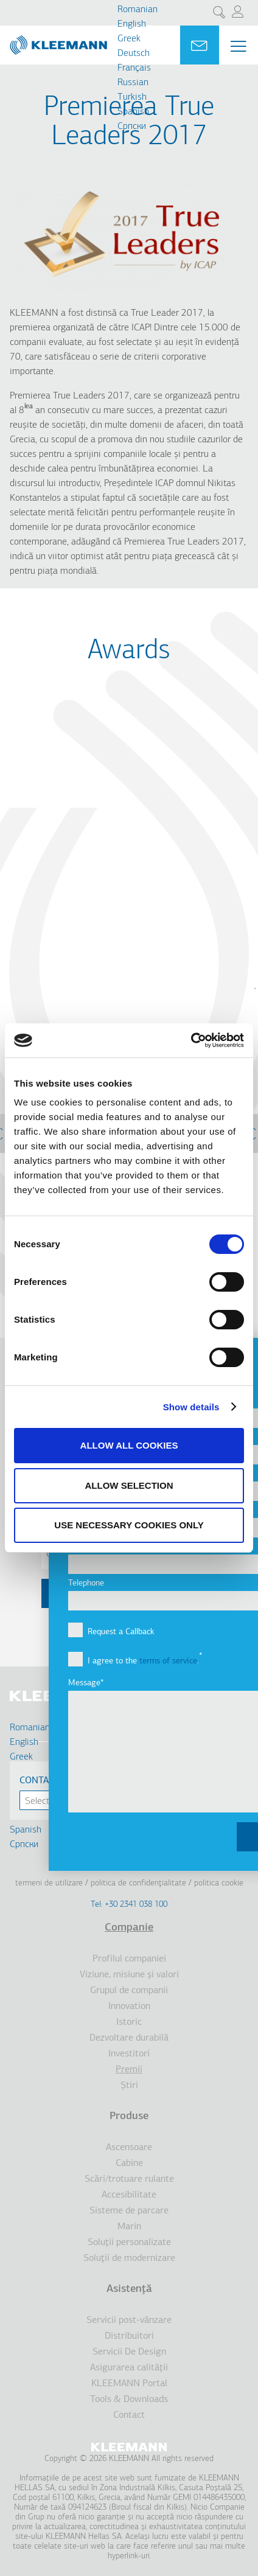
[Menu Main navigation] (238, 46)
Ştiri (129, 2085)
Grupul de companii (129, 1991)
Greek (129, 39)
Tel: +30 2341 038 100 (129, 1904)
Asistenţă (129, 2289)
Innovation (129, 2006)
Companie (129, 1928)
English (131, 24)
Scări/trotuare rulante (129, 2179)
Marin (129, 2227)
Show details (191, 1407)
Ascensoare (129, 2148)
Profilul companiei (129, 1959)
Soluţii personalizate (129, 2242)
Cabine (129, 2163)
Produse (129, 2116)
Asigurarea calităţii (129, 2368)
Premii (129, 2070)
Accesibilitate (129, 2195)
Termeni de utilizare (49, 1883)
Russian (132, 83)
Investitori (129, 2054)
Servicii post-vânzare (129, 2320)
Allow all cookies (129, 1445)
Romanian (137, 10)
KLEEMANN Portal (129, 2384)
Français (134, 68)
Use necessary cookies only (128, 1525)
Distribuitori (129, 2336)
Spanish (133, 112)
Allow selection (129, 1485)
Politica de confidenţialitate (138, 1883)
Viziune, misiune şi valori (129, 1975)
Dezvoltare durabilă (129, 2038)
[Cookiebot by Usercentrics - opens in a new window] (191, 1040)
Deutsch (133, 53)
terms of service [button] (168, 1661)
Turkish (132, 97)
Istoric (129, 2022)
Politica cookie (218, 1883)
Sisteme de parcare (129, 2211)
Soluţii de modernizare (129, 2258)
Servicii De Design (129, 2352)
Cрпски (131, 126)
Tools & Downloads (129, 2399)
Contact (129, 2415)
